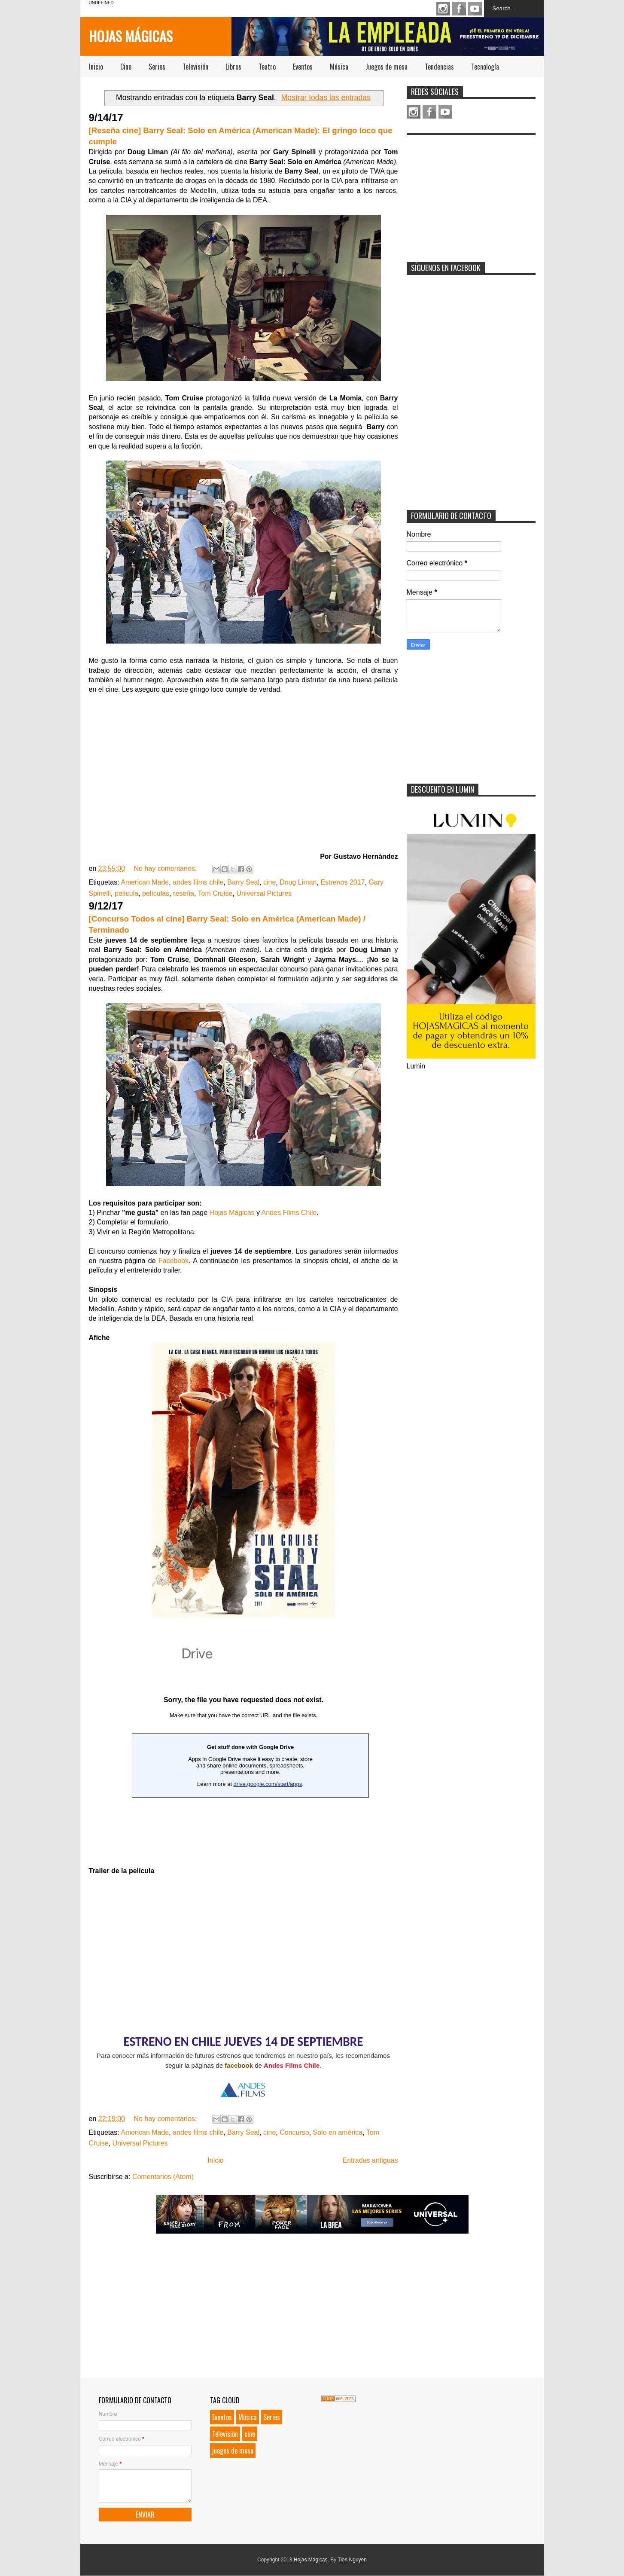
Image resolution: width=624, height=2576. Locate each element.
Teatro (267, 66)
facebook (239, 2065)
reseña (183, 893)
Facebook (459, 8)
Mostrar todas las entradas (326, 97)
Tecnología (485, 66)
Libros (233, 66)
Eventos (303, 66)
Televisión (195, 66)
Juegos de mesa (386, 66)
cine (269, 882)
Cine (125, 66)
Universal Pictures (264, 893)
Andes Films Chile (289, 1212)
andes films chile (198, 882)
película (126, 893)
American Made (145, 882)
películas (155, 893)
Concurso (294, 2132)
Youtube (475, 8)
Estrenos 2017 (342, 882)
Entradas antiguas (370, 2160)
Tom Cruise (215, 893)
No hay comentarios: (166, 868)
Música (339, 66)
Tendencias (439, 66)
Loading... (243, 1746)
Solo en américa (338, 2132)
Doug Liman (298, 882)
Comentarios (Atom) (163, 2176)
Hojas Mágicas (131, 36)
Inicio (96, 66)
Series (157, 66)
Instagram (443, 8)
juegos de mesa (232, 2450)
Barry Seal (243, 882)
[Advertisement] (471, 193)
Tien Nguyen (352, 2560)
